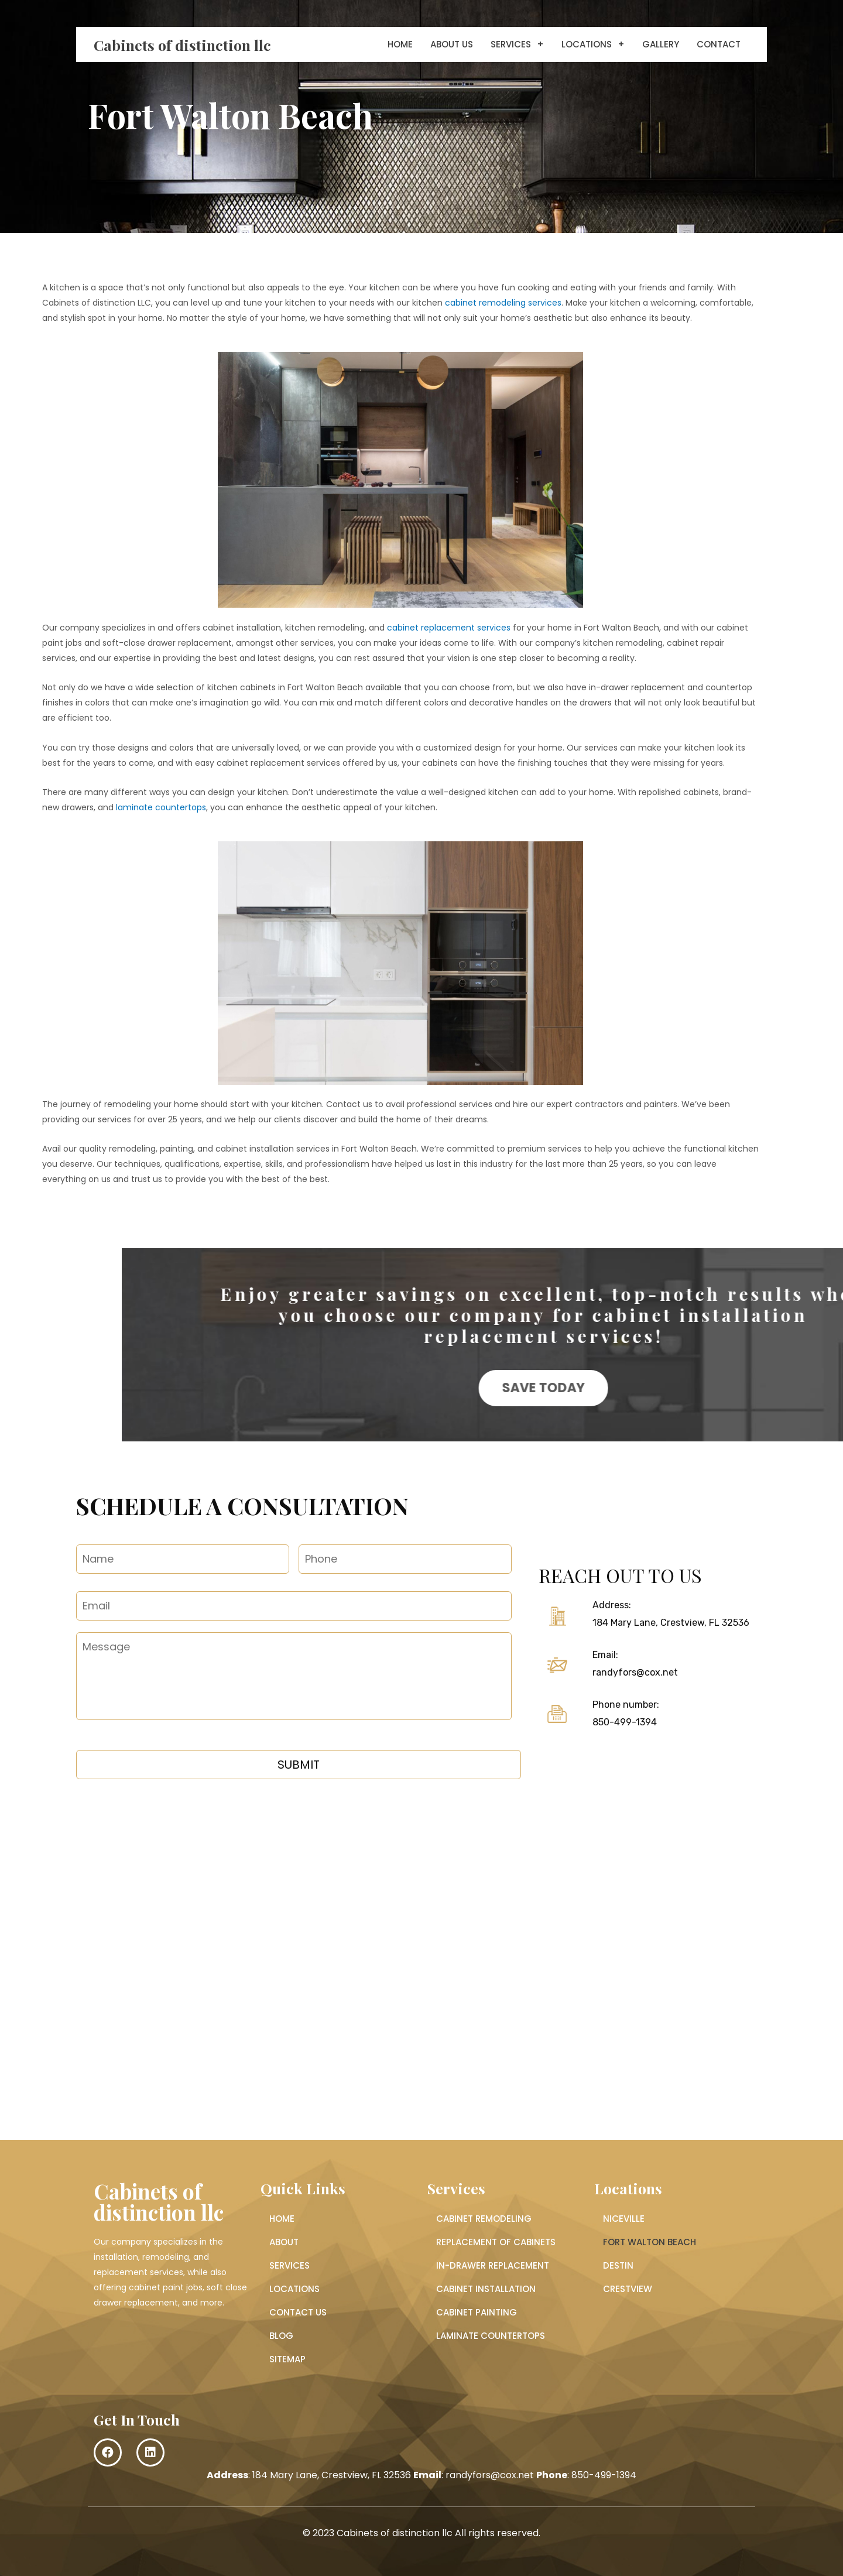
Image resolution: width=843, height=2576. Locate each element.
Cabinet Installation (486, 2289)
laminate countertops (161, 807)
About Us (451, 44)
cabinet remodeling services (503, 303)
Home (400, 44)
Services (517, 44)
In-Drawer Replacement (492, 2265)
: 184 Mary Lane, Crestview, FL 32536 (309, 2475)
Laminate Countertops (490, 2336)
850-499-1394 (624, 1722)
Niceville (624, 2218)
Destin (618, 2265)
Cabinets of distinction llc (182, 44)
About (284, 2242)
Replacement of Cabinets (496, 2242)
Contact (719, 44)
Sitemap (287, 2359)
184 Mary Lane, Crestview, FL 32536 (670, 1622)
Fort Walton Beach (649, 2242)
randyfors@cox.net (635, 1672)
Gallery (660, 44)
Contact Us (298, 2312)
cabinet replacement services (448, 627)
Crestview (627, 2289)
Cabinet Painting (476, 2312)
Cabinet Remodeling (484, 2218)
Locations (593, 44)
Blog (281, 2336)
